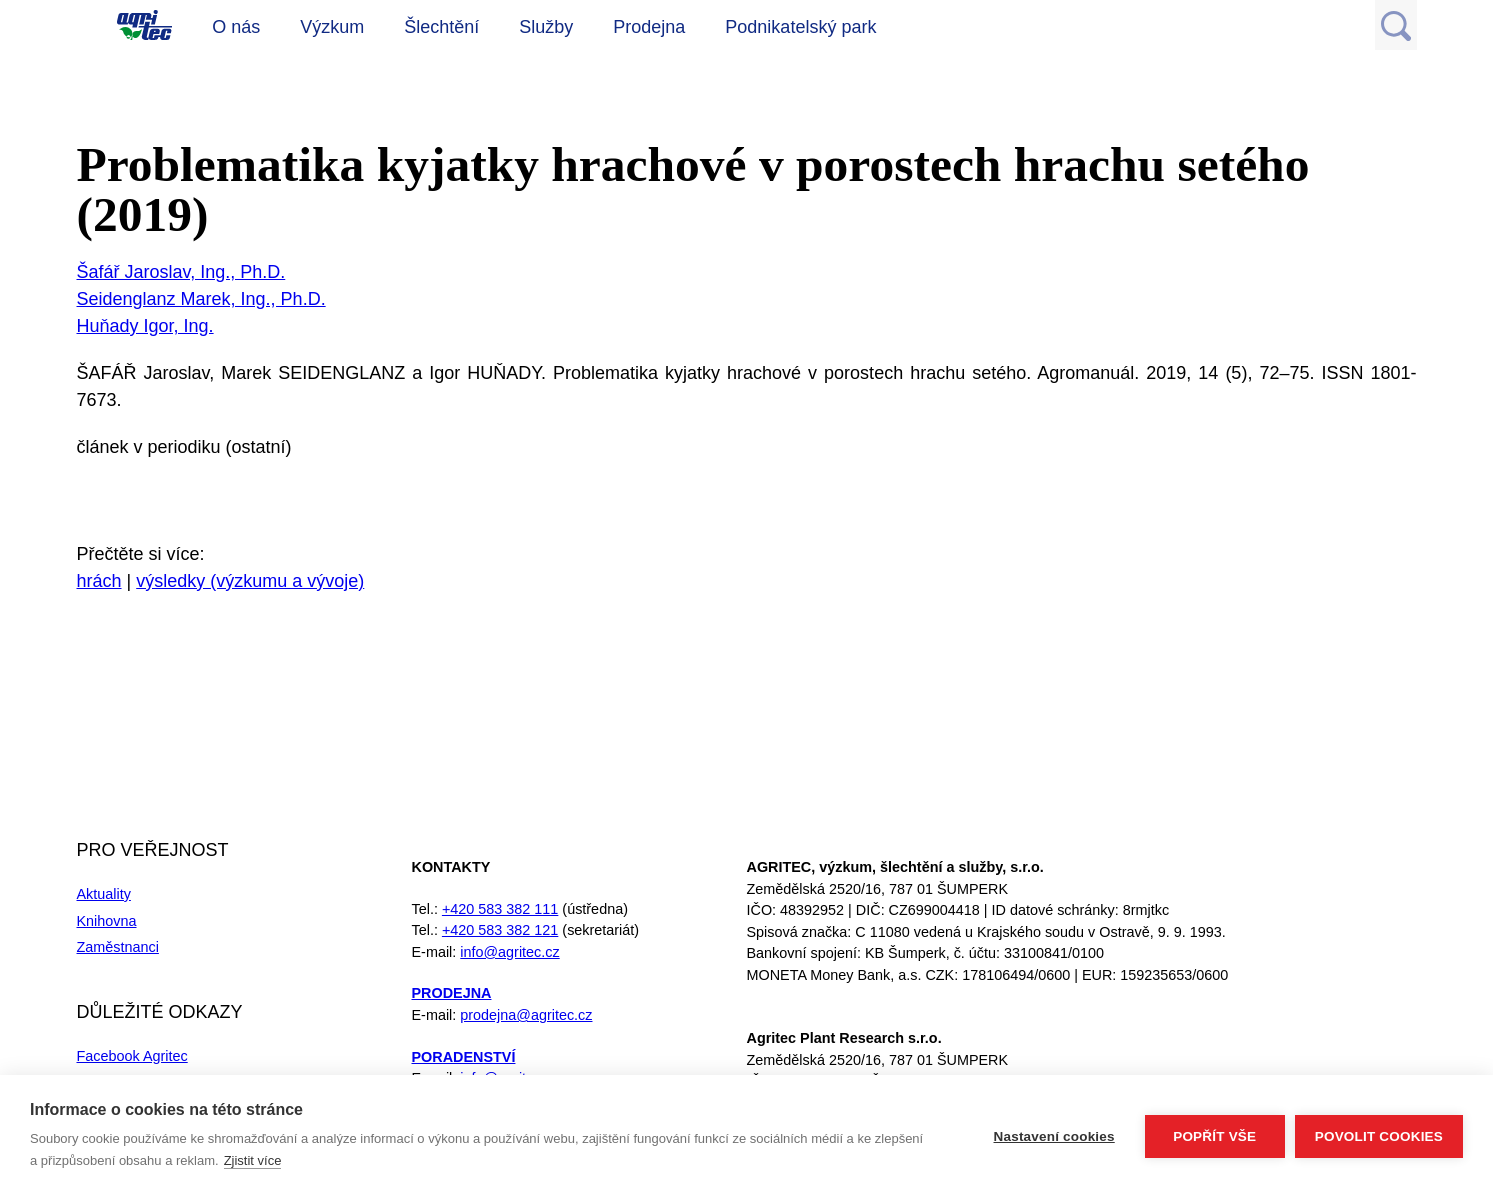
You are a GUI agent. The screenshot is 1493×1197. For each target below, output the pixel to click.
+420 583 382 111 (500, 909)
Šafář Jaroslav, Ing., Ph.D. (181, 272)
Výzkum (332, 27)
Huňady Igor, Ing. (145, 326)
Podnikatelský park (800, 27)
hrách (99, 581)
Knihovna (107, 921)
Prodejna (649, 27)
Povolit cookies (1379, 1136)
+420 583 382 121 (500, 930)
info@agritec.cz (509, 952)
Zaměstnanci (118, 947)
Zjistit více (253, 1160)
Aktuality (104, 894)
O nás (236, 27)
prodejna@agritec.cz (526, 1015)
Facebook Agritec (132, 1056)
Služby (546, 27)
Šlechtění (441, 27)
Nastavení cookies (1054, 1136)
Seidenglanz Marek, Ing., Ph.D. (201, 299)
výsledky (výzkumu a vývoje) (250, 581)
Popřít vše (1214, 1136)
